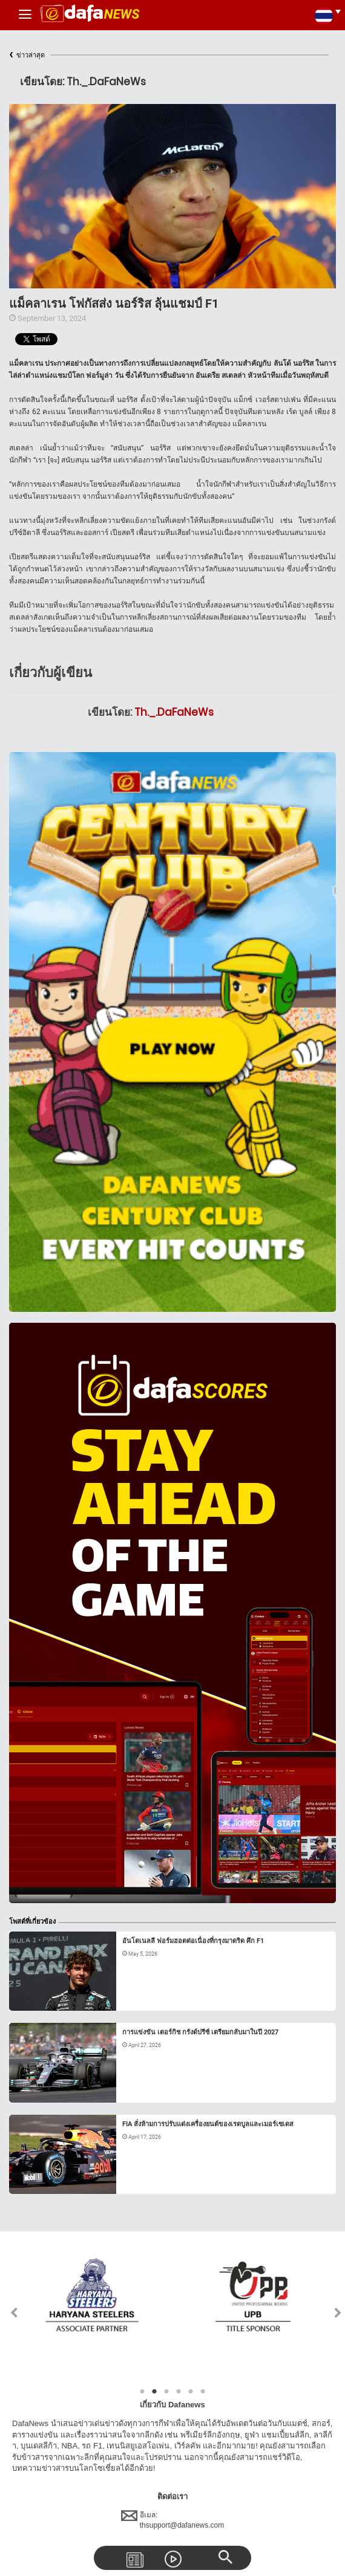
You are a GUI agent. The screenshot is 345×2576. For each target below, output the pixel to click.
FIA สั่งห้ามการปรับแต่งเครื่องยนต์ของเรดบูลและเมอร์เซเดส (208, 2124)
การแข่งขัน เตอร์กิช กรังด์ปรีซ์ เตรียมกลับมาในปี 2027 (200, 2032)
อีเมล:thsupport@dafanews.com (173, 2520)
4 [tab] (178, 2392)
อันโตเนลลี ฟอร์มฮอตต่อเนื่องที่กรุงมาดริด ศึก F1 (193, 1941)
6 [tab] (203, 2392)
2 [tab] (154, 2392)
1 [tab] (142, 2392)
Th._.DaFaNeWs (174, 712)
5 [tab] (191, 2392)
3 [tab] (166, 2392)
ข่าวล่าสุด (27, 55)
